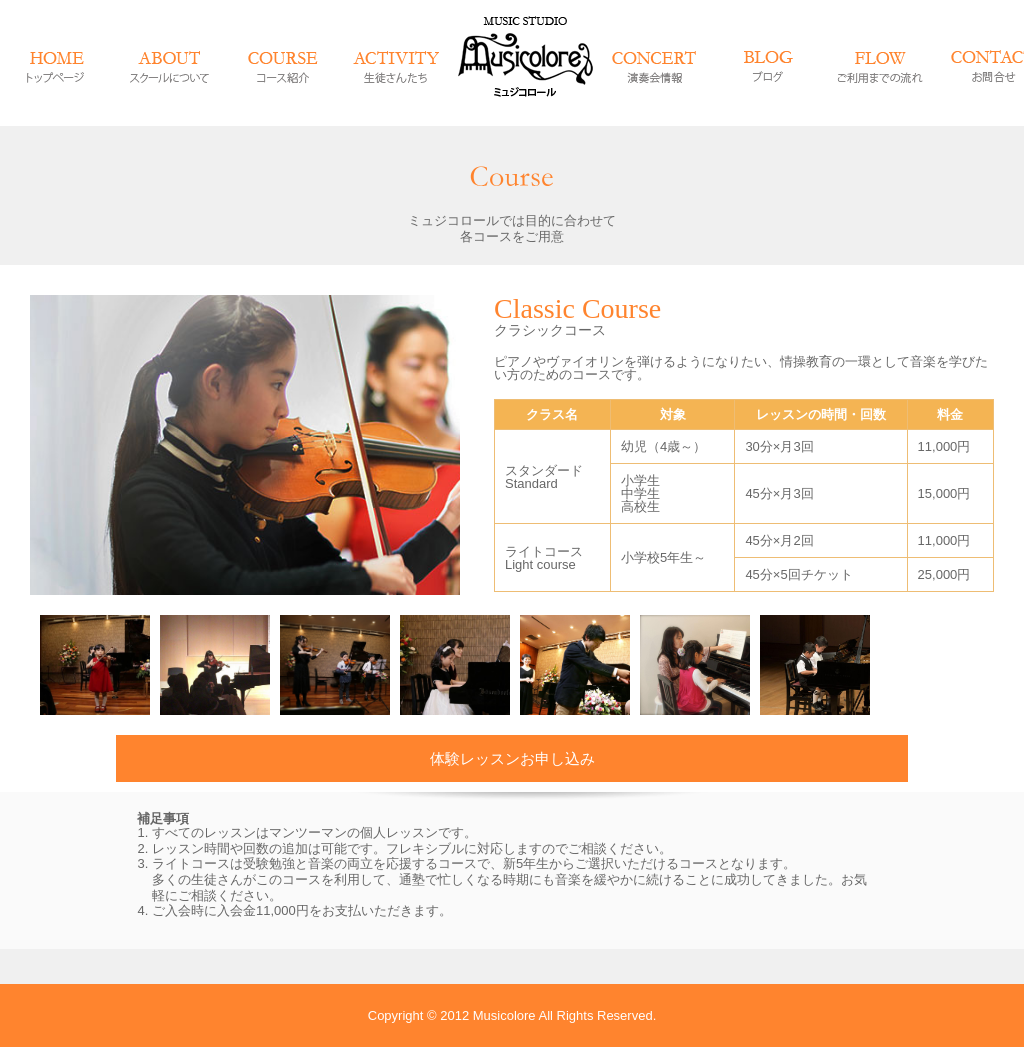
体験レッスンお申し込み (512, 758)
